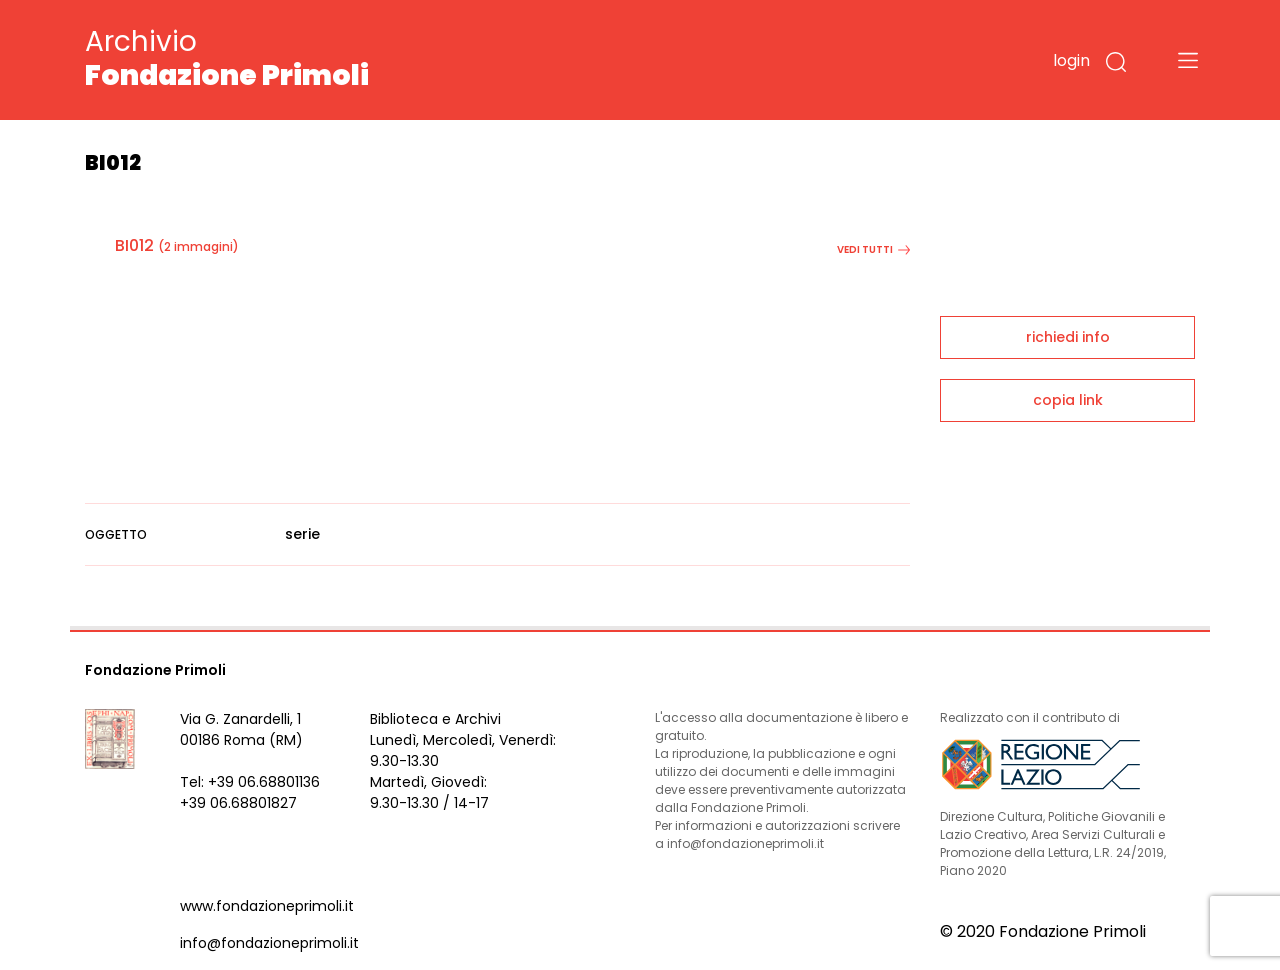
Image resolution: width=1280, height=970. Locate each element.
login (1071, 60)
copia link (1068, 400)
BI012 (134, 245)
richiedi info (1068, 337)
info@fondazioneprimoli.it (269, 943)
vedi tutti (873, 249)
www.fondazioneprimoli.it (267, 906)
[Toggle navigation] (1188, 60)
